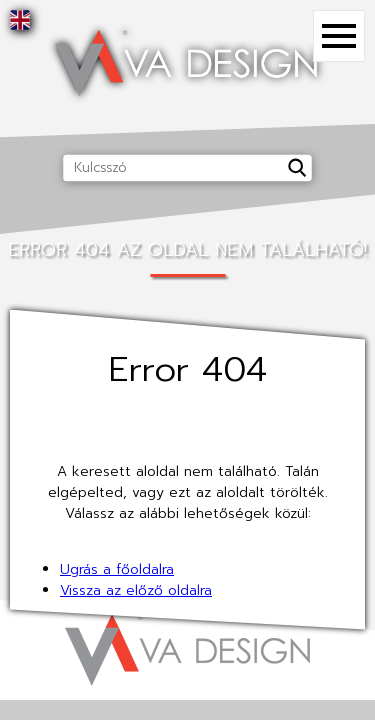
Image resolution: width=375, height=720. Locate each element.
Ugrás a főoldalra (117, 569)
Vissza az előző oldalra (136, 590)
